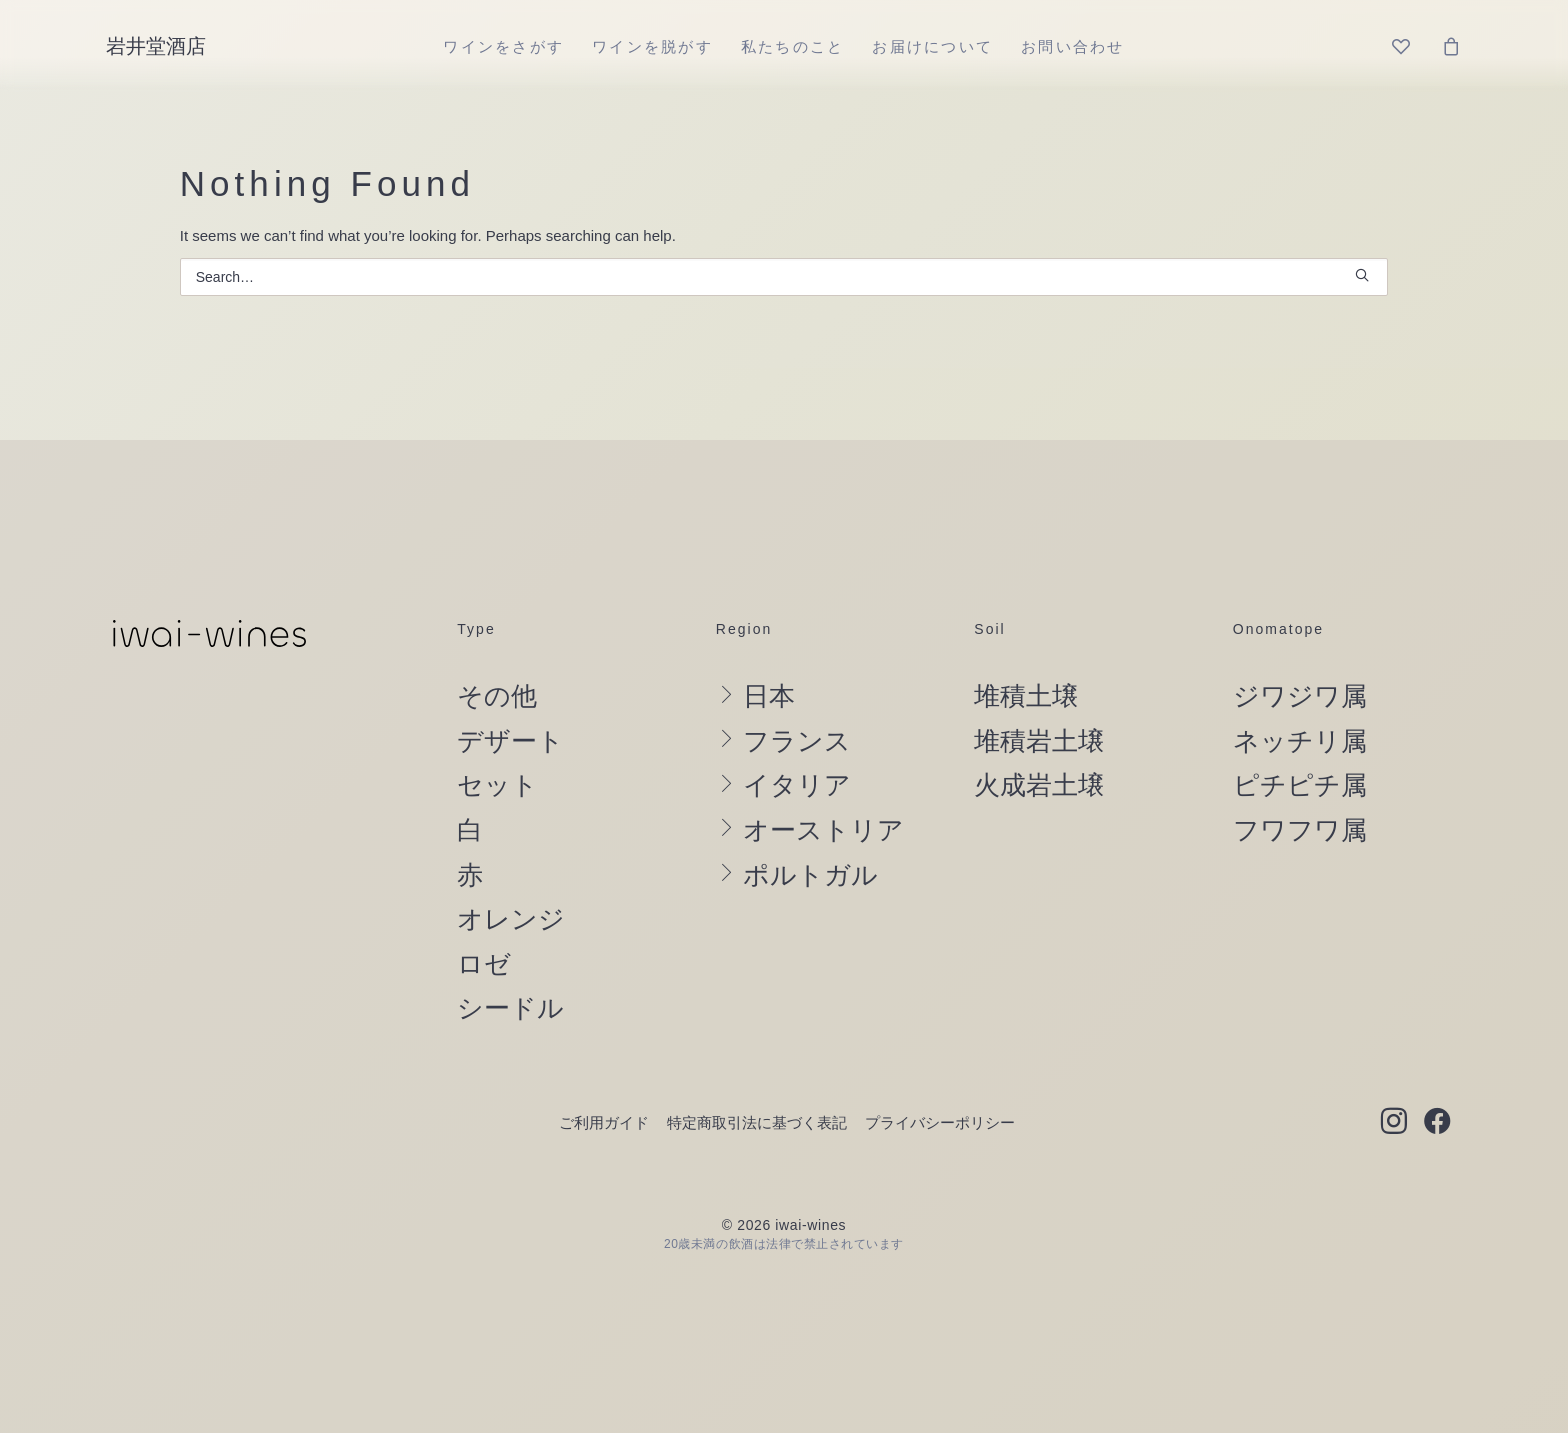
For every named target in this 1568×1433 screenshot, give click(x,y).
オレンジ (511, 919)
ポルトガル (810, 875)
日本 (769, 696)
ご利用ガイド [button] (604, 1122)
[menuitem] (503, 46)
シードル (510, 1008)
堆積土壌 (1026, 696)
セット (497, 785)
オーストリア (823, 830)
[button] (1362, 275)
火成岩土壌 (1039, 785)
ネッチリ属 (1300, 741)
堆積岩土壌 (1039, 741)
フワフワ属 (1300, 830)
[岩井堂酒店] (156, 46)
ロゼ (484, 964)
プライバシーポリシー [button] (940, 1122)
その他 (497, 696)
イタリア (797, 785)
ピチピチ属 (1300, 785)
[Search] (784, 277)
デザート (510, 741)
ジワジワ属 (1300, 696)
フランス (797, 741)
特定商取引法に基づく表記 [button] (757, 1122)
